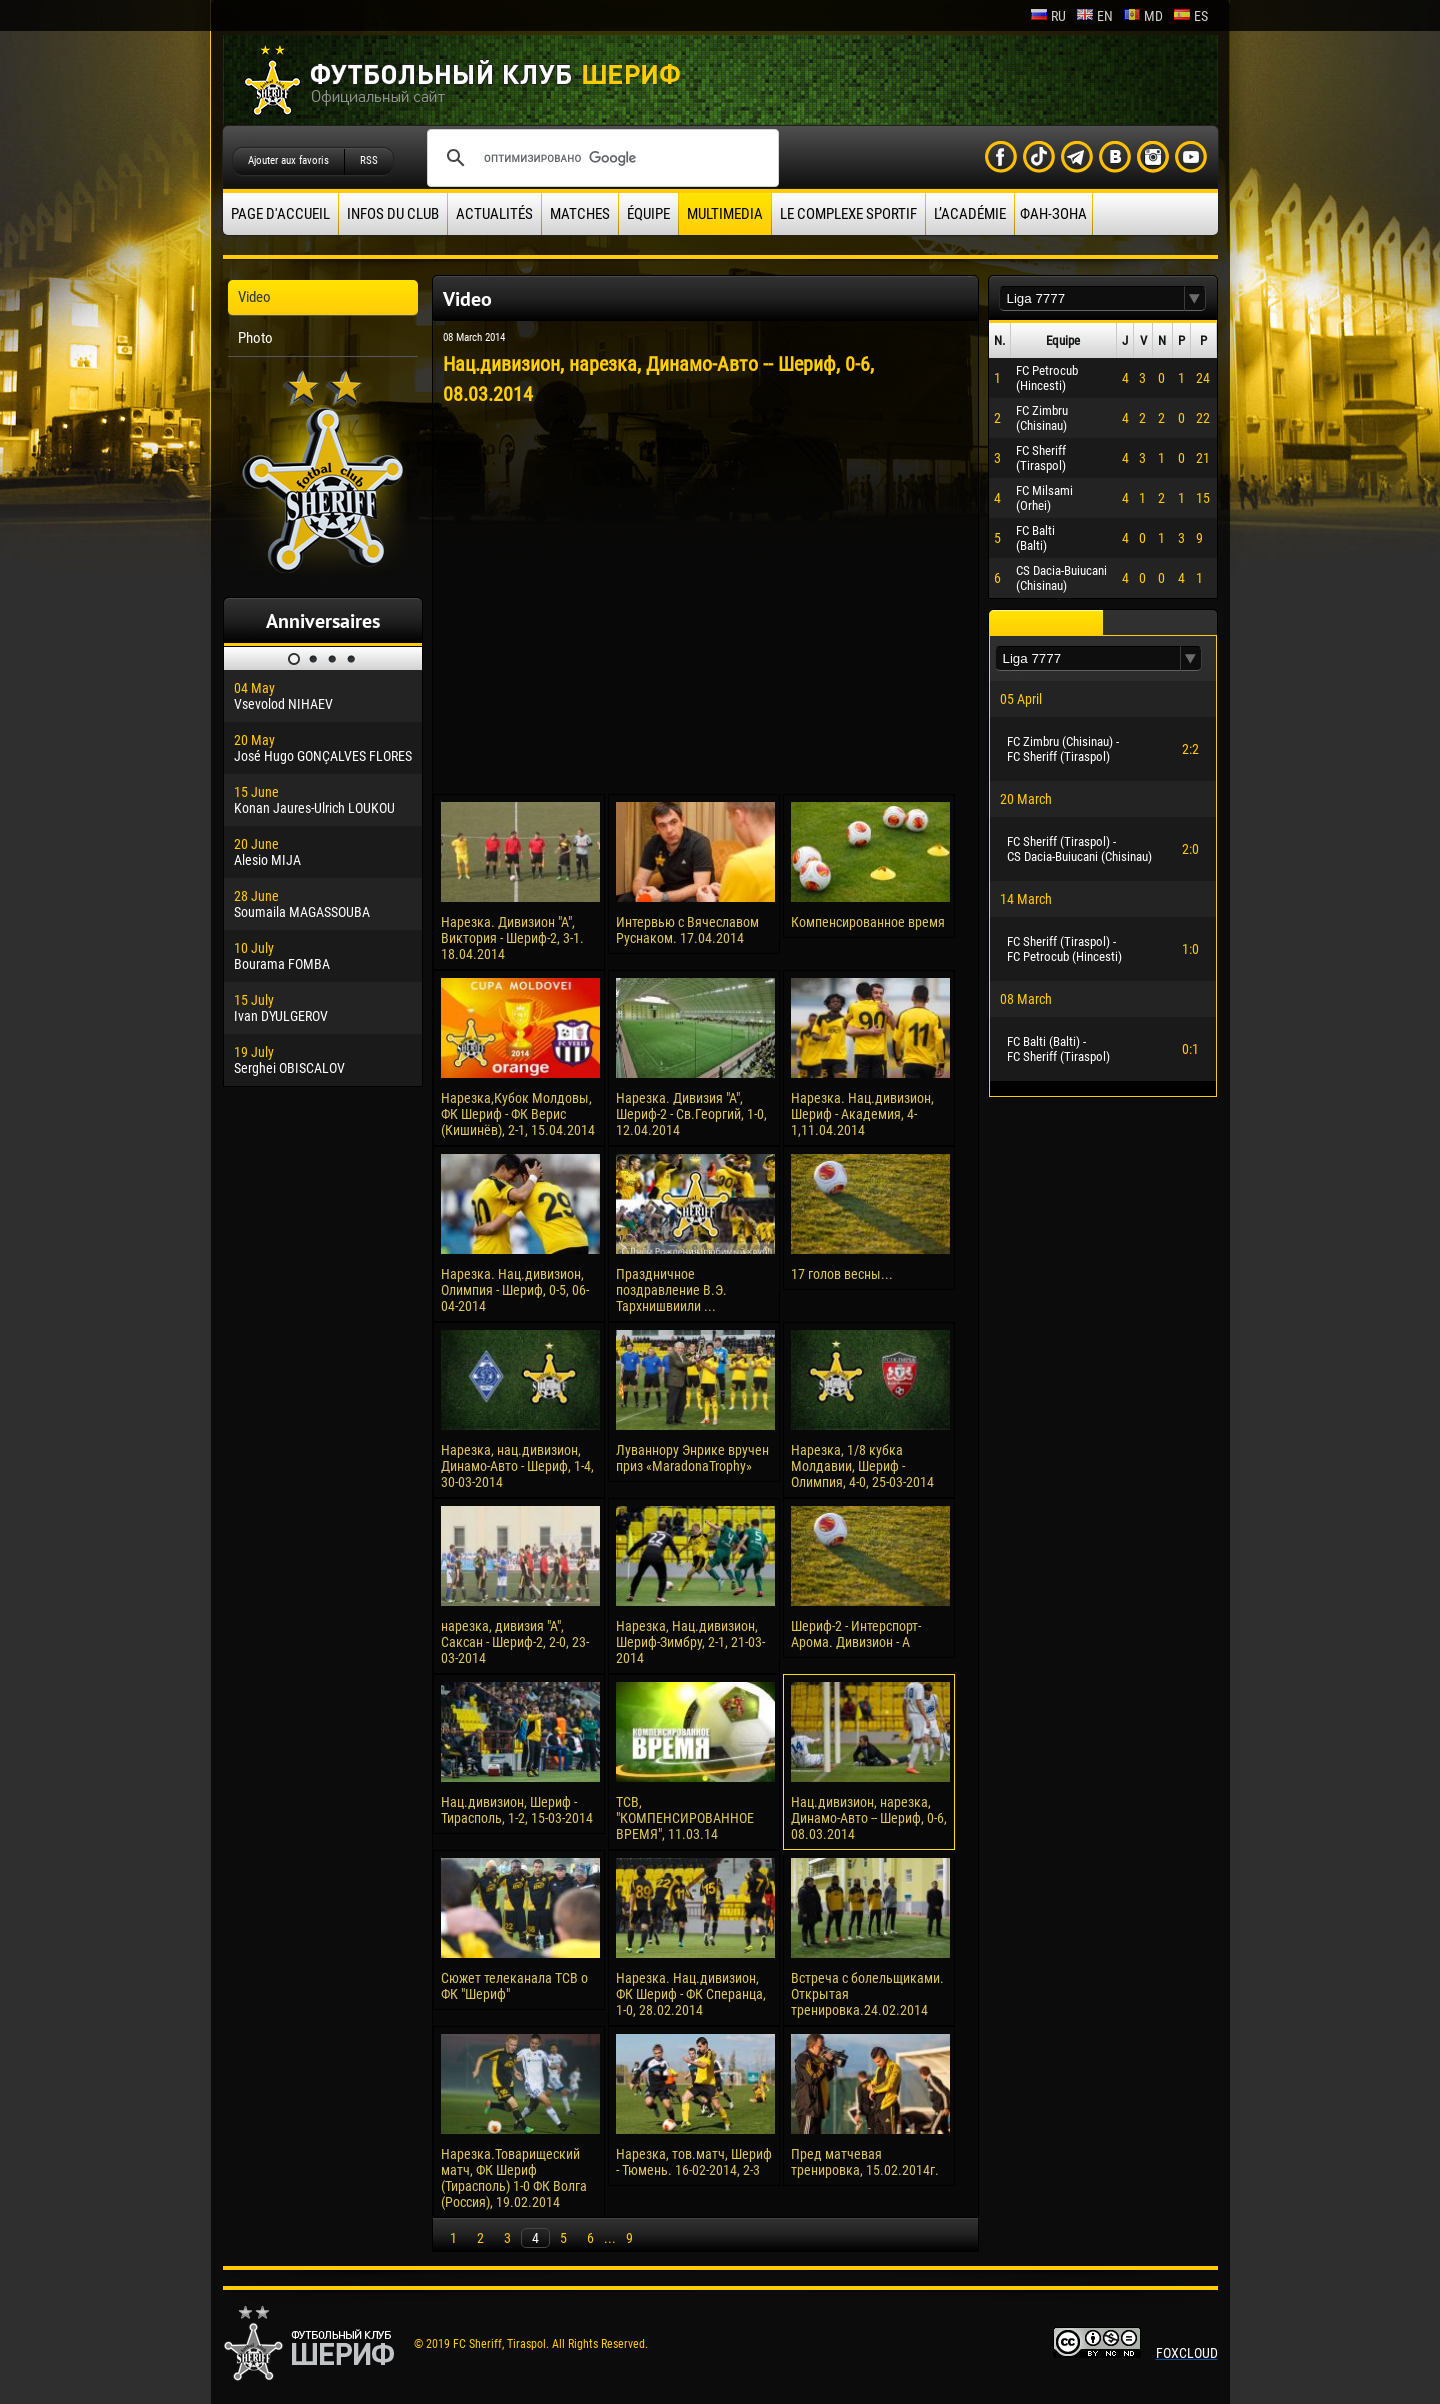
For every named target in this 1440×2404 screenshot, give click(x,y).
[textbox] (1092, 298)
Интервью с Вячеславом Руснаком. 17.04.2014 (687, 930)
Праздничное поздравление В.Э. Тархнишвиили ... (671, 1290)
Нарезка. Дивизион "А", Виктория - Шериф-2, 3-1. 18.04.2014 (512, 938)
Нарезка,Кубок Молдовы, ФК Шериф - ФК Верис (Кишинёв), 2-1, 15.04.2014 (518, 1114)
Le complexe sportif (848, 214)
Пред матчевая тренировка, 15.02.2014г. (865, 2162)
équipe (648, 214)
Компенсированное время (868, 922)
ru (1048, 16)
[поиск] (600, 158)
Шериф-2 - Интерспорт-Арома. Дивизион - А (856, 1634)
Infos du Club (393, 214)
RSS (369, 160)
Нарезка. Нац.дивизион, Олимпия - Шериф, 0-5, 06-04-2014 (515, 1290)
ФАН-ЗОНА (1053, 214)
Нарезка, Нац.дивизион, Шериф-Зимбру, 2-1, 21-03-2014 (690, 1642)
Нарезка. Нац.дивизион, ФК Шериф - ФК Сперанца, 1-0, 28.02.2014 (691, 1994)
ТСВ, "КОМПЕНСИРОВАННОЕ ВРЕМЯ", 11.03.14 (685, 1818)
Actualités (494, 214)
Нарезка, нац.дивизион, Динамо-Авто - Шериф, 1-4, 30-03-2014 (517, 1466)
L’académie (970, 214)
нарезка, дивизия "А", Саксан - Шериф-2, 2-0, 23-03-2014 (515, 1642)
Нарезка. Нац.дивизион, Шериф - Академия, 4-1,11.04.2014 (862, 1114)
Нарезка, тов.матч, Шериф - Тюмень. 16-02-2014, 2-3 (694, 2162)
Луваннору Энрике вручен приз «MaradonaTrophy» (692, 1458)
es (1190, 16)
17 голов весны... (842, 1274)
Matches (580, 214)
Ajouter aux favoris (288, 160)
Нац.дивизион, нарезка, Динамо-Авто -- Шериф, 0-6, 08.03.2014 (869, 1818)
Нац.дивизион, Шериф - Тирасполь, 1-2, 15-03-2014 (517, 1810)
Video (254, 297)
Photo (255, 338)
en (1094, 16)
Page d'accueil (280, 214)
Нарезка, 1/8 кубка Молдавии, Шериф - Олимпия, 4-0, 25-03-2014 (862, 1466)
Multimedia (725, 214)
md (1143, 16)
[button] (1195, 298)
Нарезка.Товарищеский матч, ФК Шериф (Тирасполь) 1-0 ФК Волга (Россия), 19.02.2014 (514, 2178)
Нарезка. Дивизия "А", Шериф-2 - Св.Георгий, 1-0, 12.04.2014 (691, 1114)
